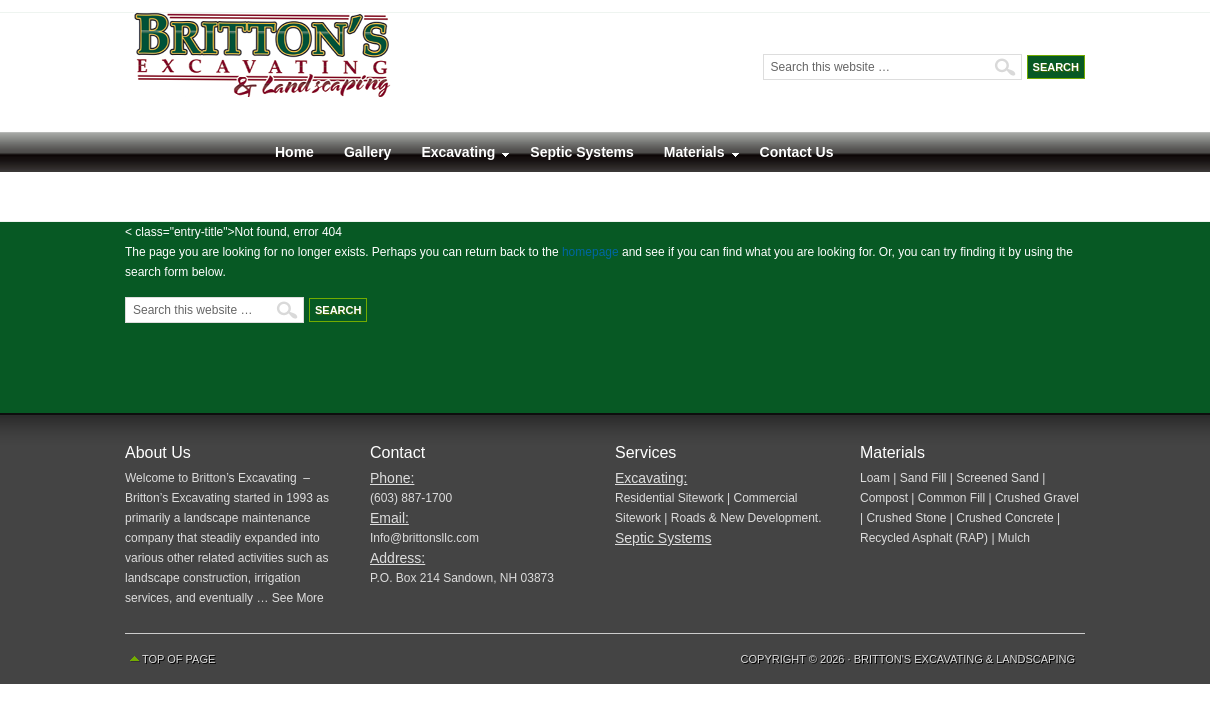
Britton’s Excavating (375, 72)
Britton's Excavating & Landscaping (964, 659)
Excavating (458, 156)
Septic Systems (582, 152)
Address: (397, 558)
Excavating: (651, 478)
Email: (389, 518)
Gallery (367, 152)
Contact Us (797, 152)
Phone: (392, 478)
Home (294, 152)
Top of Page (178, 659)
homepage (590, 252)
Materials (694, 156)
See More (298, 598)
